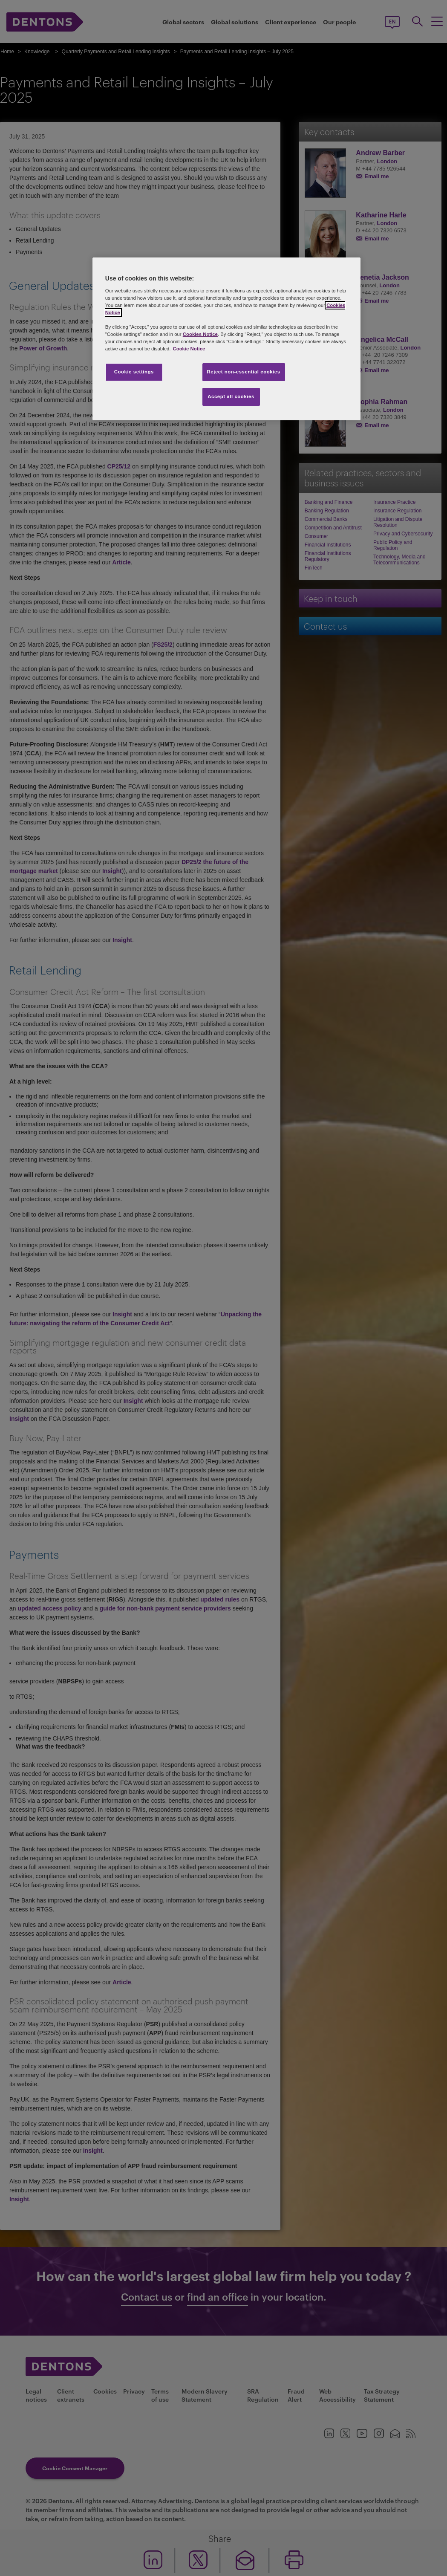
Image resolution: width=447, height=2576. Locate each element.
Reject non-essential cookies (243, 371)
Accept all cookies (231, 396)
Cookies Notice (200, 334)
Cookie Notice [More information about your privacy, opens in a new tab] (189, 348)
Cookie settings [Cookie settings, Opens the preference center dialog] (134, 371)
